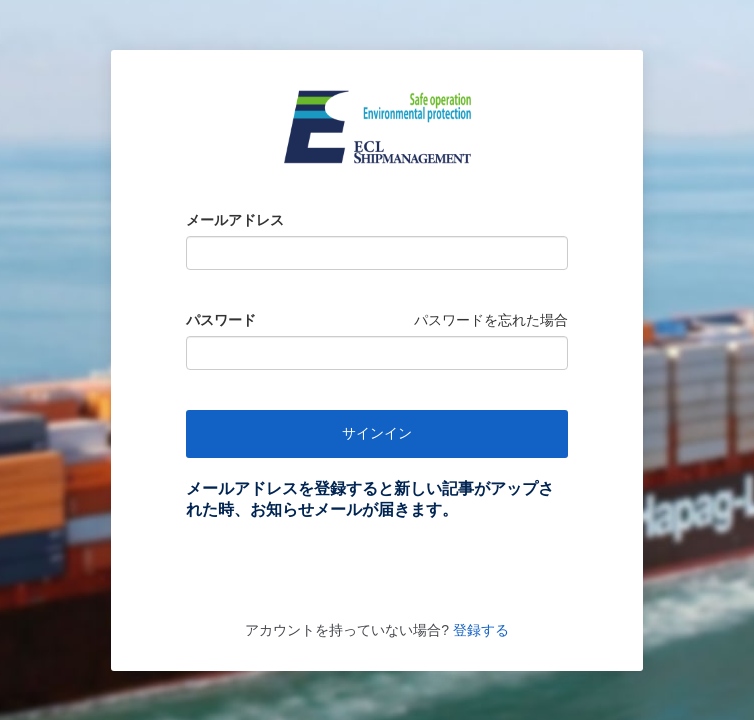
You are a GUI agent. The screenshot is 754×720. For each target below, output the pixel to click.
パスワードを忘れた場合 (491, 320)
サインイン (377, 433)
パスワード (221, 320)
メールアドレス (235, 220)
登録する (479, 630)
